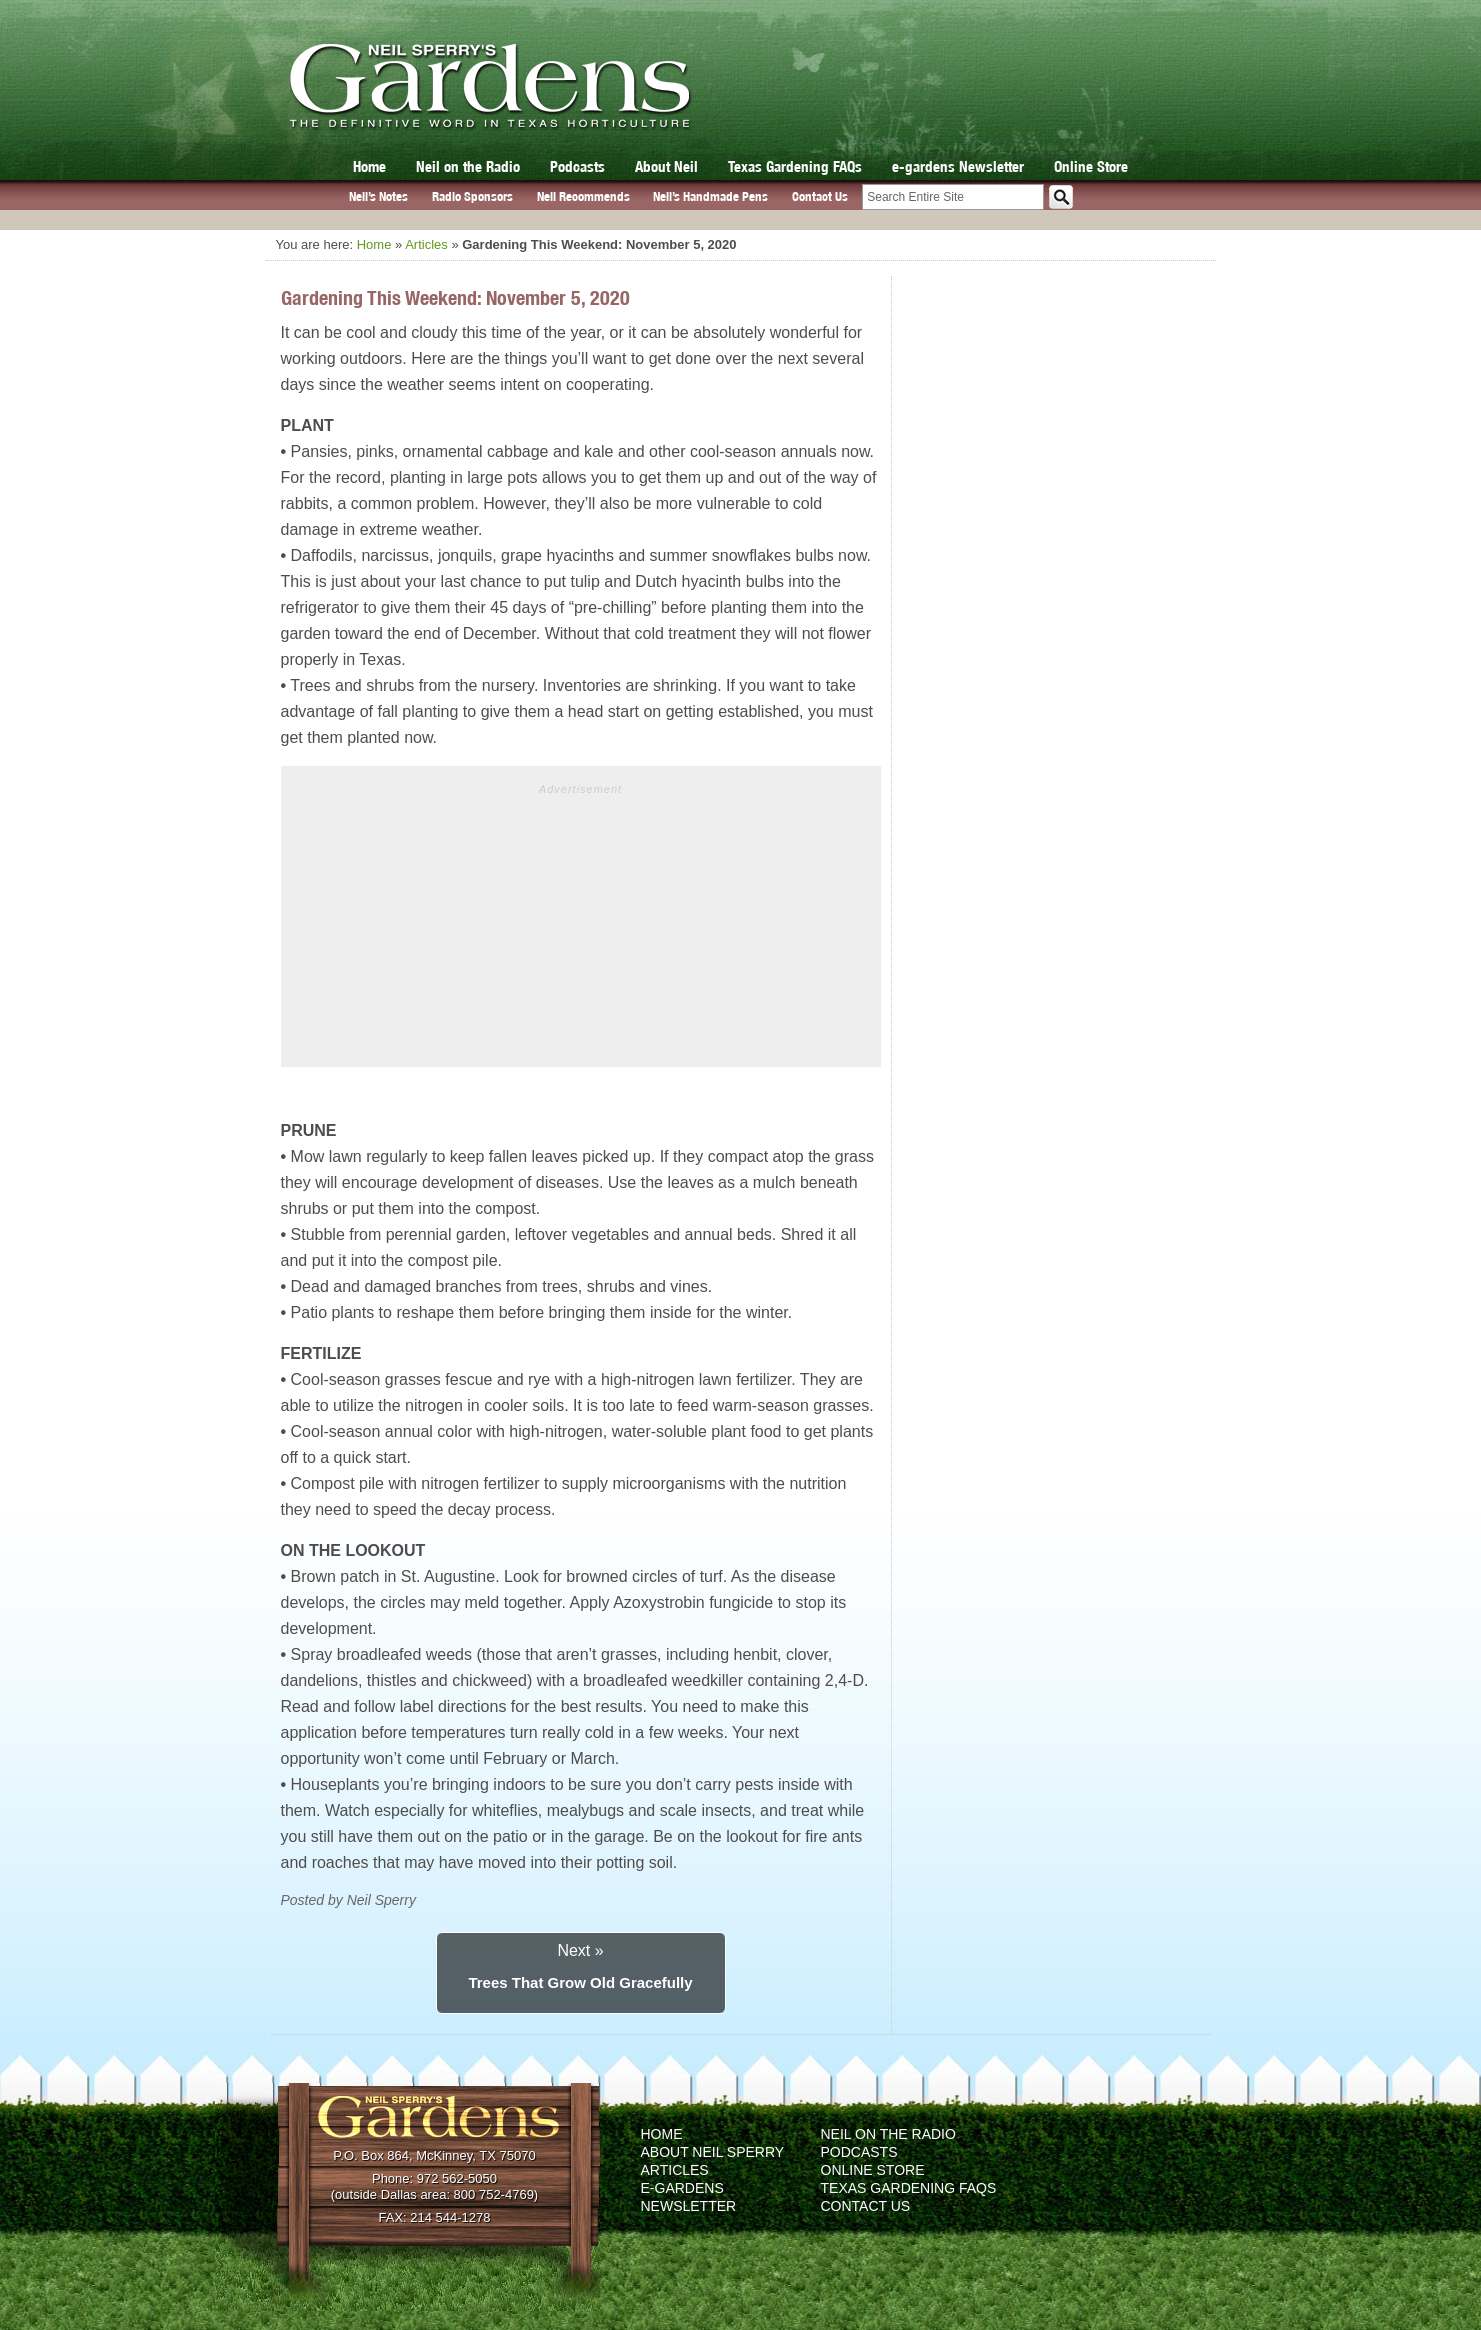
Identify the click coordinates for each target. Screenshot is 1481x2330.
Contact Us (820, 196)
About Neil (666, 166)
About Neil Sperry (713, 2152)
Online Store (1091, 166)
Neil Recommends (583, 196)
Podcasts (577, 166)
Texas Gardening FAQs (795, 166)
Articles (426, 244)
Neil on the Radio (468, 166)
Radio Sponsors (472, 196)
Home (369, 166)
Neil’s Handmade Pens (710, 196)
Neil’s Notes (378, 196)
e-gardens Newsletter (958, 166)
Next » (580, 1950)
